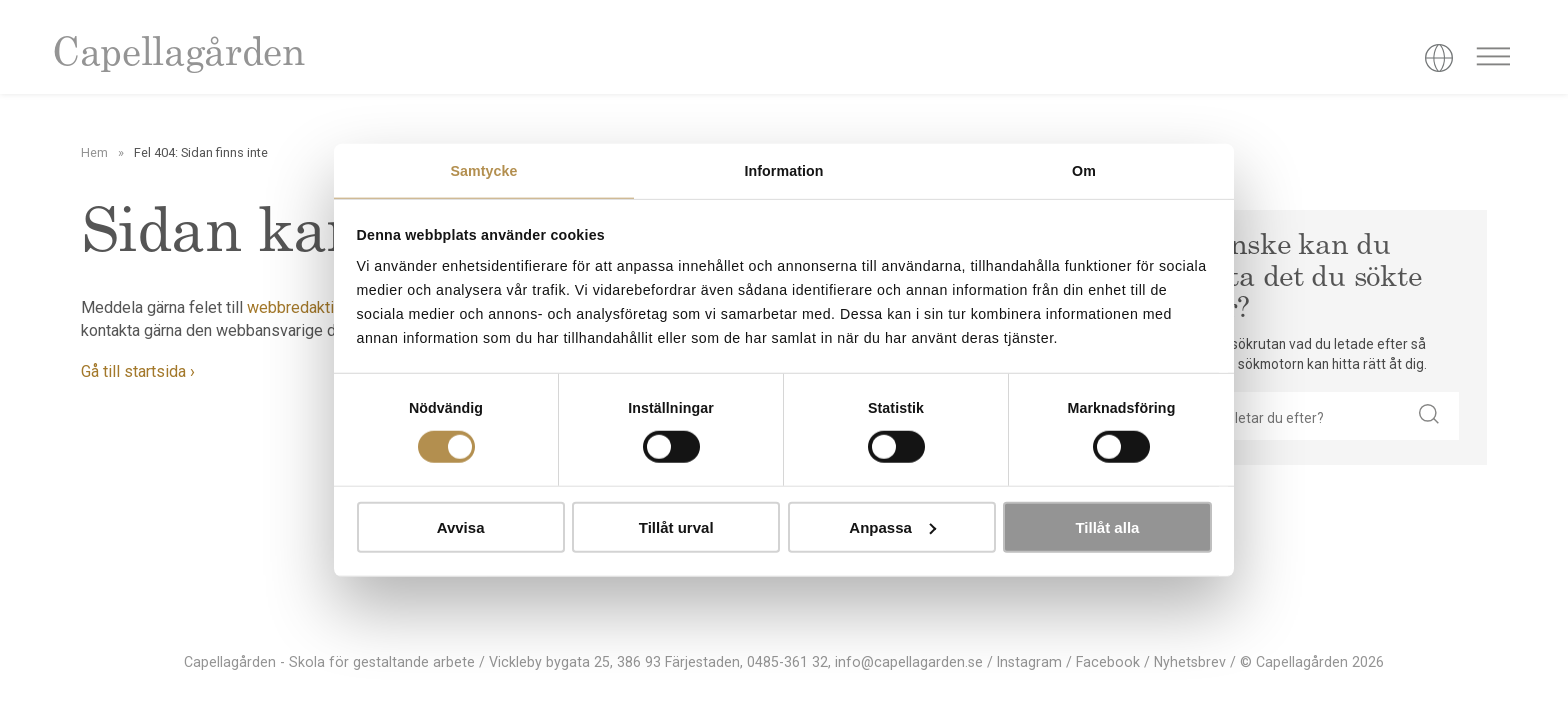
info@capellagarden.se (909, 662)
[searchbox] (1295, 416)
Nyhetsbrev (1190, 662)
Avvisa (461, 527)
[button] (1429, 416)
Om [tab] (1084, 171)
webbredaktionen (307, 307)
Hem (94, 152)
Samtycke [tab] (483, 171)
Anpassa (892, 527)
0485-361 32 (787, 662)
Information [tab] (783, 171)
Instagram (1029, 662)
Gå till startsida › (138, 371)
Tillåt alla (1107, 527)
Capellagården (178, 55)
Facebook (1108, 662)
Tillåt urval (676, 527)
